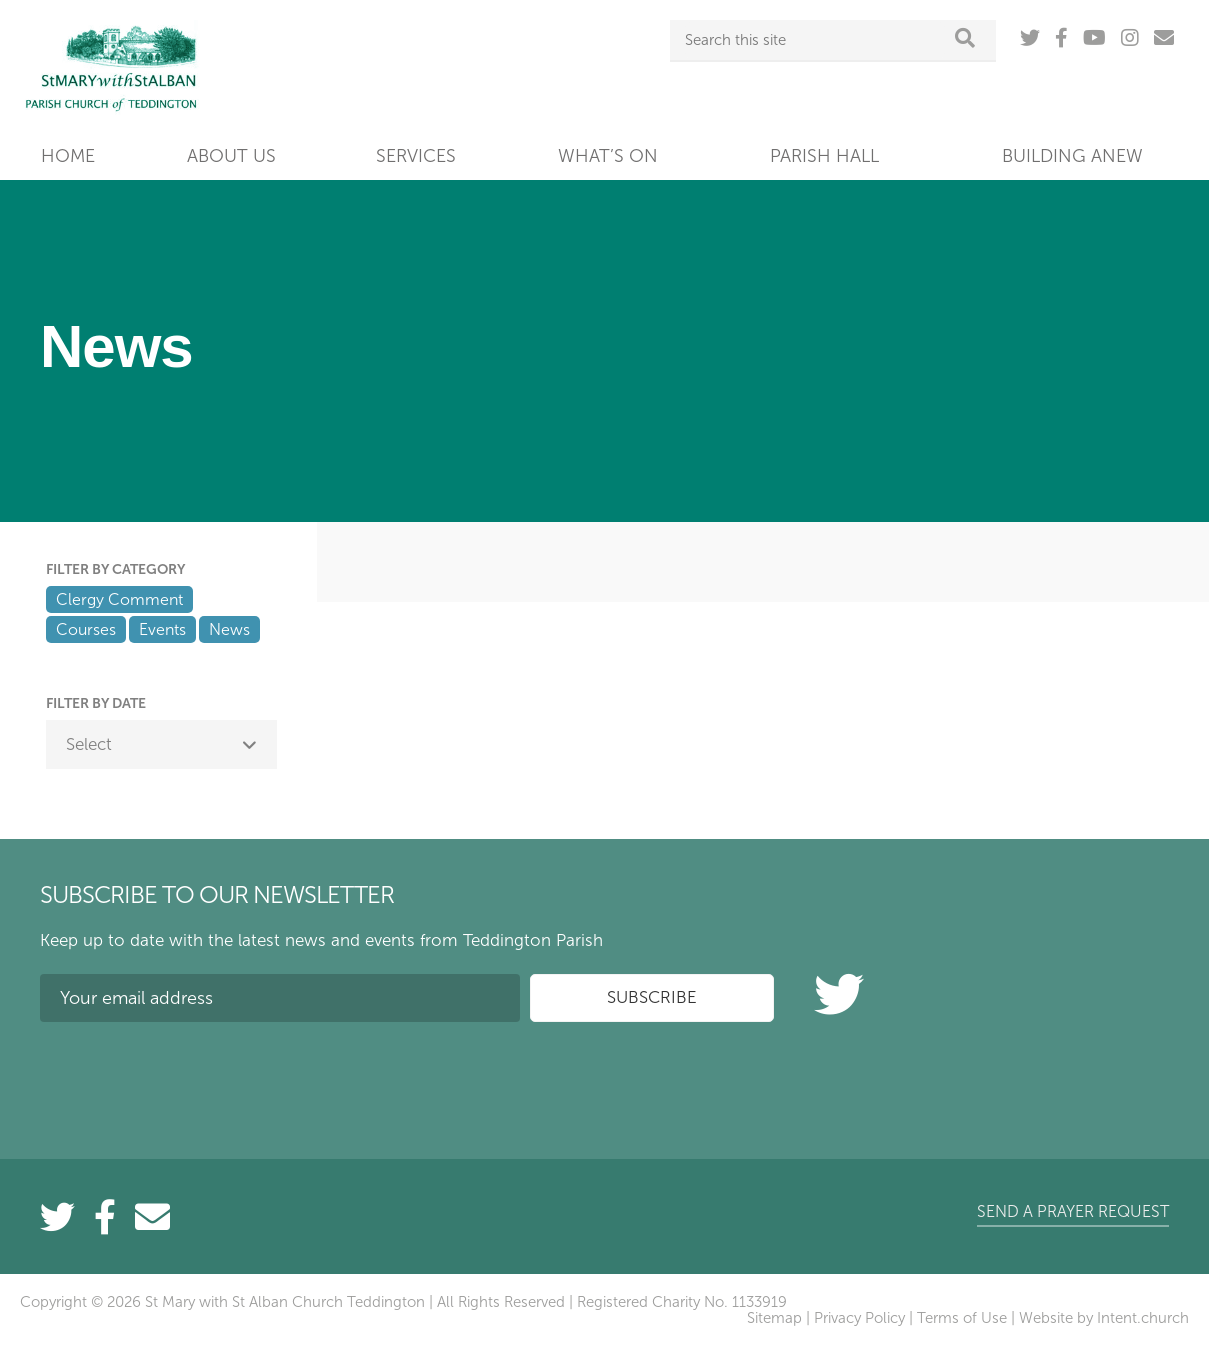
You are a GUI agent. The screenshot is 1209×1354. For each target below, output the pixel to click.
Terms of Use (962, 1318)
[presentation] (192, 1076)
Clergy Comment (119, 599)
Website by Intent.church (1104, 1318)
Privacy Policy (859, 1318)
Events (162, 629)
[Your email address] (280, 998)
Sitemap (774, 1318)
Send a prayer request (1073, 1211)
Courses (86, 629)
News (229, 629)
